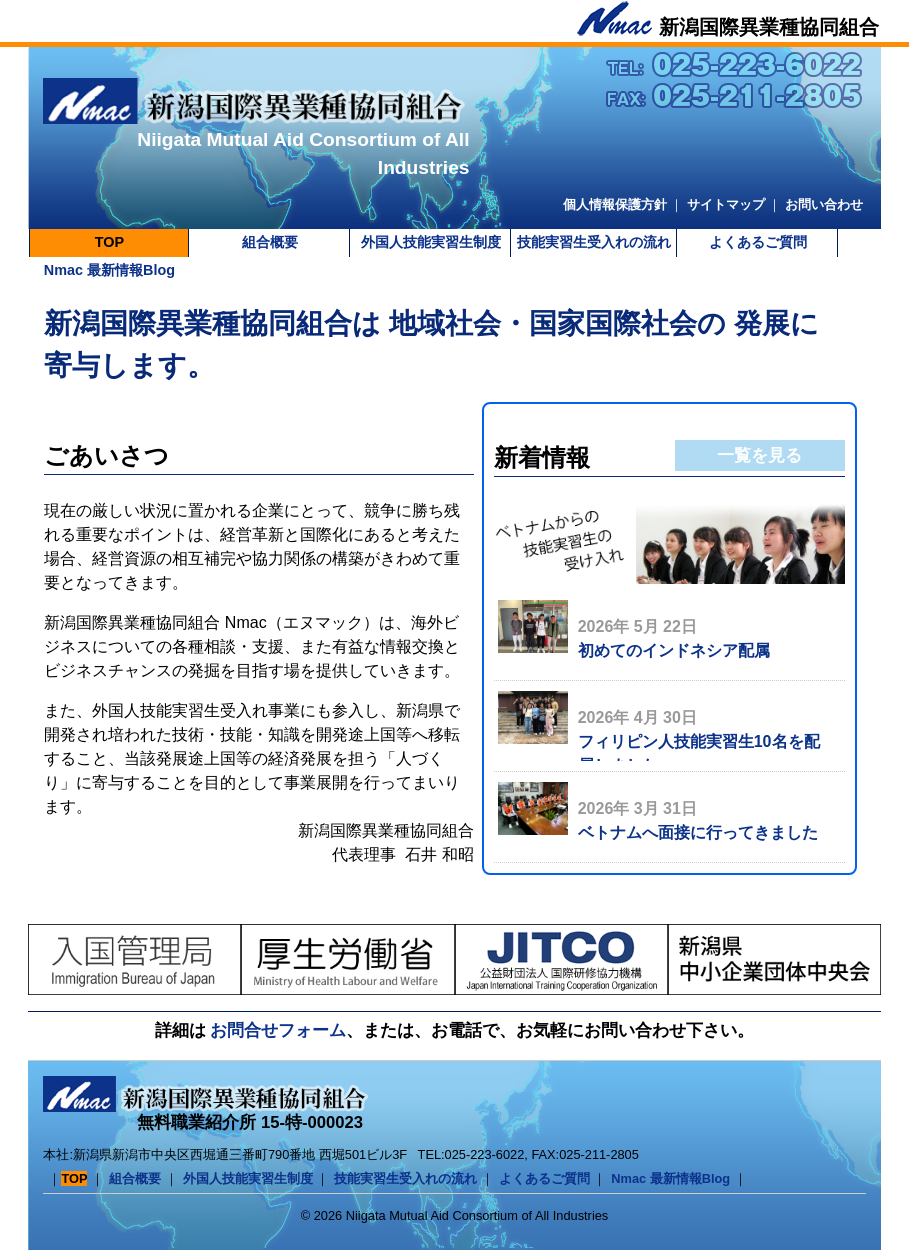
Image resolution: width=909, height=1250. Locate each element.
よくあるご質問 (758, 242)
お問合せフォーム (278, 1030)
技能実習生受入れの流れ (594, 242)
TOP (109, 242)
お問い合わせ (824, 204)
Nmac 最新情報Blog (109, 270)
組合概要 (270, 242)
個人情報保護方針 (615, 204)
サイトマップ (726, 204)
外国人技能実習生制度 (431, 242)
